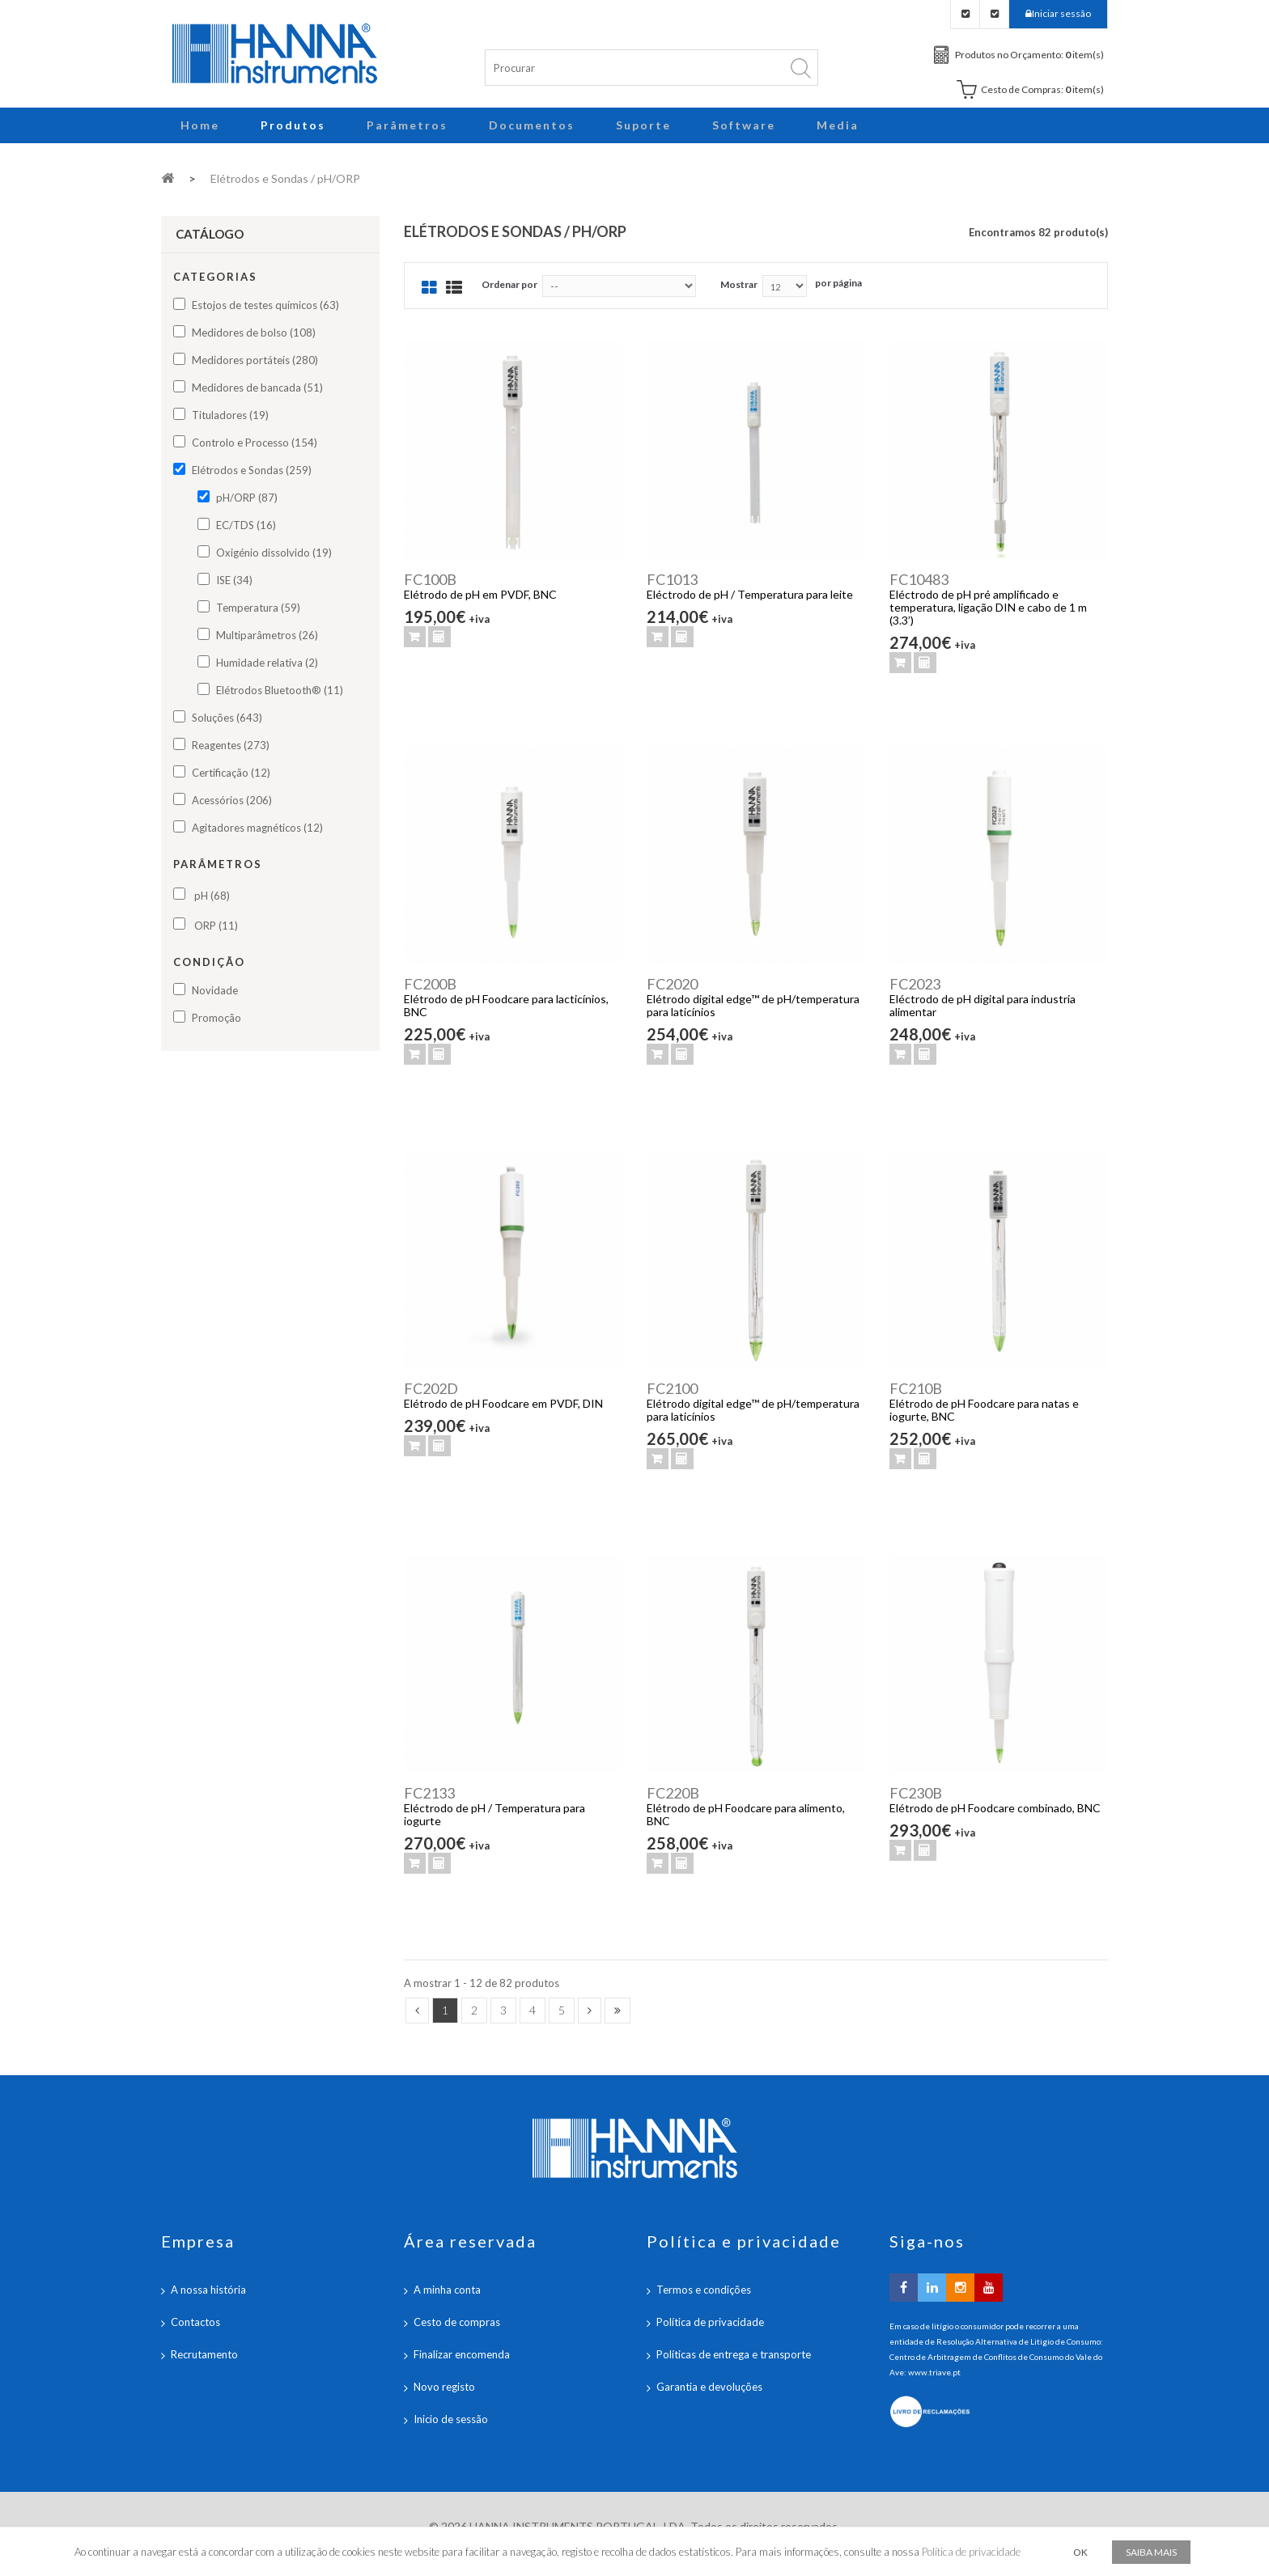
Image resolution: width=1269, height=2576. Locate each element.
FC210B (915, 1388)
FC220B (673, 1793)
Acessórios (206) (232, 800)
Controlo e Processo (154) (254, 442)
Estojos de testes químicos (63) (265, 305)
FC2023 (914, 984)
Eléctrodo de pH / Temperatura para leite (750, 594)
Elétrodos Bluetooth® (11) (279, 690)
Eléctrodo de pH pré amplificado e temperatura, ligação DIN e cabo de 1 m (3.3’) (988, 607)
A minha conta (447, 2289)
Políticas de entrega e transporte (733, 2354)
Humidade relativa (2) (267, 662)
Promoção (216, 1017)
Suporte (643, 125)
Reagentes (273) (231, 745)
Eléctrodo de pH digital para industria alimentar (982, 1005)
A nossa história (208, 2289)
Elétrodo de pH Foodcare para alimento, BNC (746, 1814)
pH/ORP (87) (247, 497)
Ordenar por (509, 284)
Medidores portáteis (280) (255, 360)
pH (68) (212, 895)
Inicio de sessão (451, 2419)
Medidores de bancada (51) (257, 387)
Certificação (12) (231, 772)
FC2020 (672, 984)
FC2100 (672, 1388)
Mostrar (739, 284)
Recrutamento (204, 2354)
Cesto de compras (457, 2321)
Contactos (195, 2321)
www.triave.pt (934, 2372)
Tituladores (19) (230, 415)
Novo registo (444, 2386)
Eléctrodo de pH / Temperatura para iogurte (494, 1814)
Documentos (532, 125)
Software (743, 125)
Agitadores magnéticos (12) (257, 827)
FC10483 (919, 579)
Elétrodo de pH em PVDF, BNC (480, 594)
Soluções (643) (227, 717)
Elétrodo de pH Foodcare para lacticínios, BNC (506, 1005)
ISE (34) (234, 580)
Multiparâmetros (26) (267, 635)
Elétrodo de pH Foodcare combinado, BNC (995, 1808)
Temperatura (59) (258, 607)
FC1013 (672, 579)
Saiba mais (1151, 2552)
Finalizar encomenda (462, 2354)
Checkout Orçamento (965, 14)
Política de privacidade (710, 2321)
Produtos (293, 125)
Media (838, 125)
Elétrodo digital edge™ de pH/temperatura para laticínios (753, 1005)
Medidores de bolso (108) (254, 332)
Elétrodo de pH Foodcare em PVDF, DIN (503, 1403)
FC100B (430, 579)
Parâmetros (407, 125)
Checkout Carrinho (994, 14)
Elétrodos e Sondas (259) (252, 470)
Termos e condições (703, 2289)
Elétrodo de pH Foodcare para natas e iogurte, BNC (984, 1409)
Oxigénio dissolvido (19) (274, 552)
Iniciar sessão (1061, 13)
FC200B (430, 984)
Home (199, 125)
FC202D (431, 1388)
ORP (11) (216, 925)
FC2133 (429, 1793)
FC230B (915, 1793)
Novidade (215, 990)
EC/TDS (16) (246, 525)
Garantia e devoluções (709, 2386)
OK (1080, 2552)
